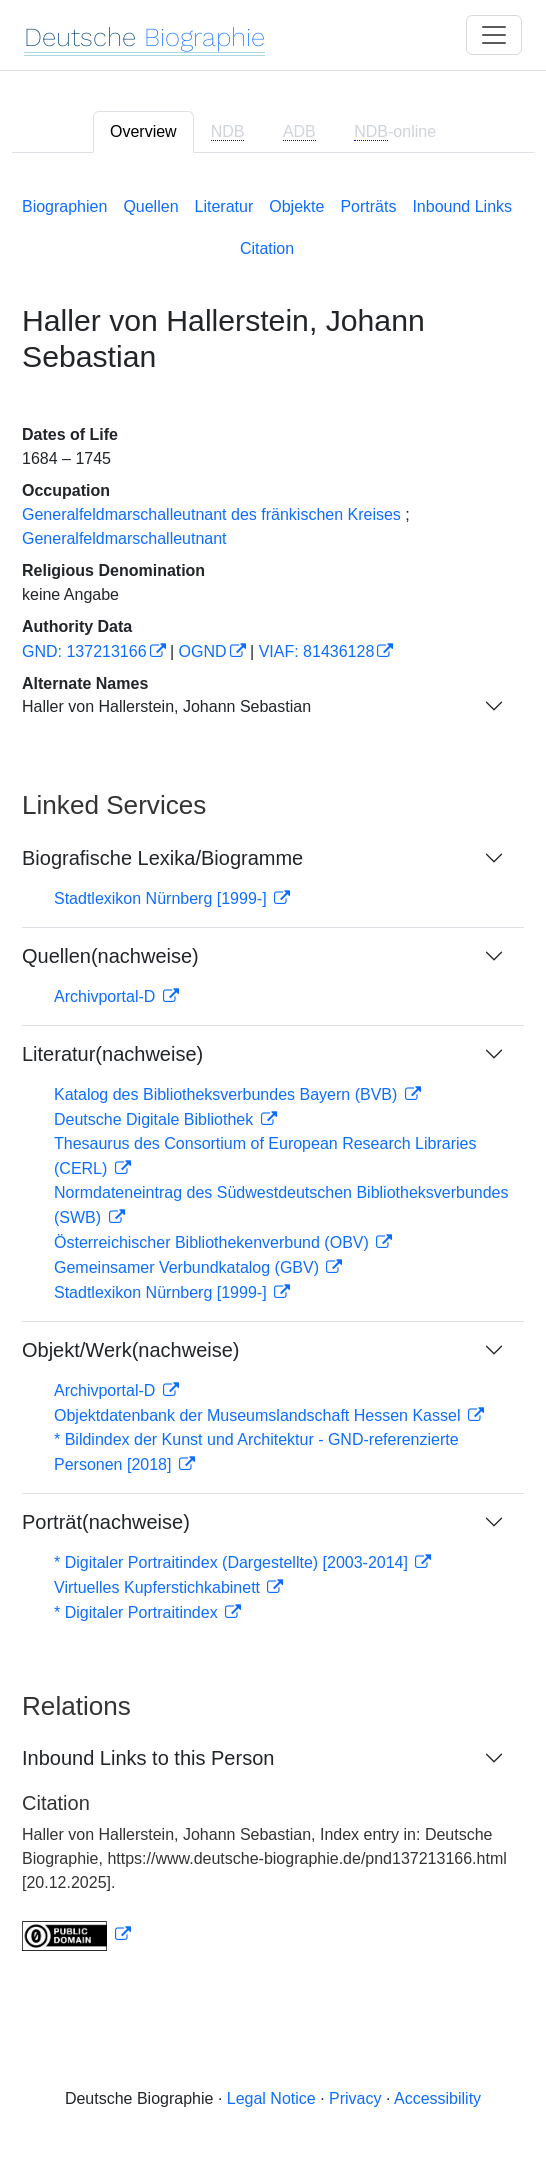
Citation (267, 248)
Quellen (150, 206)
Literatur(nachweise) (112, 1054)
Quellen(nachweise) (110, 956)
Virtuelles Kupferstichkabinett (159, 1587)
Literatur (224, 206)
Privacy (355, 2098)
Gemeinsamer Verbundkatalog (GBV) (188, 1267)
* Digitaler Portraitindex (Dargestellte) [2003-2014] (233, 1562)
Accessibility (437, 2098)
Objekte (296, 206)
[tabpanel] (273, 1070)
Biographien (64, 206)
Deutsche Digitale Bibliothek (156, 1119)
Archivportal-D (107, 996)
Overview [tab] (143, 131)
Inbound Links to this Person (148, 1758)
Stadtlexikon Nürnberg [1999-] (162, 898)
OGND (203, 651)
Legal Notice (271, 2098)
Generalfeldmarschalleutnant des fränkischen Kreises (211, 514)
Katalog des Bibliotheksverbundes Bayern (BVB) (228, 1094)
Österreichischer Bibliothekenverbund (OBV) (213, 1242)
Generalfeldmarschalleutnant (124, 538)
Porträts (368, 206)
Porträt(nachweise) (106, 1522)
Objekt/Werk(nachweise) (130, 1350)
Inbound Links (462, 206)
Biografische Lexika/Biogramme (162, 858)
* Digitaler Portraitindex (138, 1612)
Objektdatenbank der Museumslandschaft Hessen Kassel (259, 1415)
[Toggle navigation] (494, 35)
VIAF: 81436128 (317, 651)
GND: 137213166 (84, 651)
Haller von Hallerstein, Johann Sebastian (166, 706)
